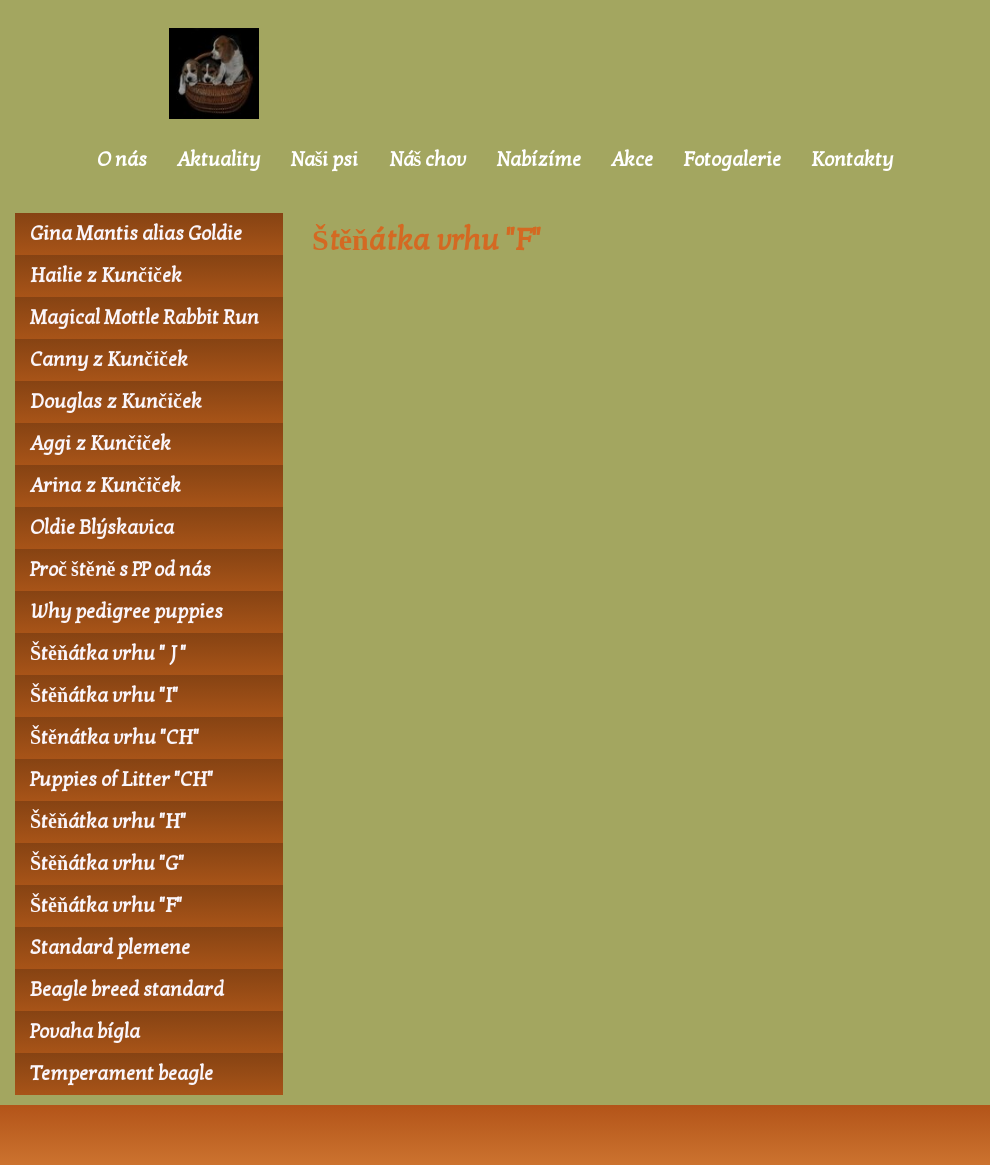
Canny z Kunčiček (109, 360)
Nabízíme (538, 160)
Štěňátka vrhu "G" (107, 864)
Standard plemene (110, 948)
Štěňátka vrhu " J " (108, 654)
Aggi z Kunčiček (100, 444)
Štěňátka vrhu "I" (104, 696)
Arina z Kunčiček (105, 486)
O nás (122, 160)
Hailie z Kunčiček (106, 276)
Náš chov (428, 160)
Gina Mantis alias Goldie (136, 234)
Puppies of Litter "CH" (121, 780)
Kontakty (852, 160)
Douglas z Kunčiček (116, 402)
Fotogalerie (732, 160)
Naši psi (324, 160)
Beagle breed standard (127, 990)
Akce (632, 160)
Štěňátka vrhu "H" (108, 822)
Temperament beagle (121, 1074)
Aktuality (218, 160)
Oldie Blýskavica (102, 528)
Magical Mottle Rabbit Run (144, 318)
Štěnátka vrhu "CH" (114, 738)
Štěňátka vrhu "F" (106, 906)
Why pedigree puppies (126, 612)
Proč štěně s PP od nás (120, 570)
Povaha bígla (85, 1032)
